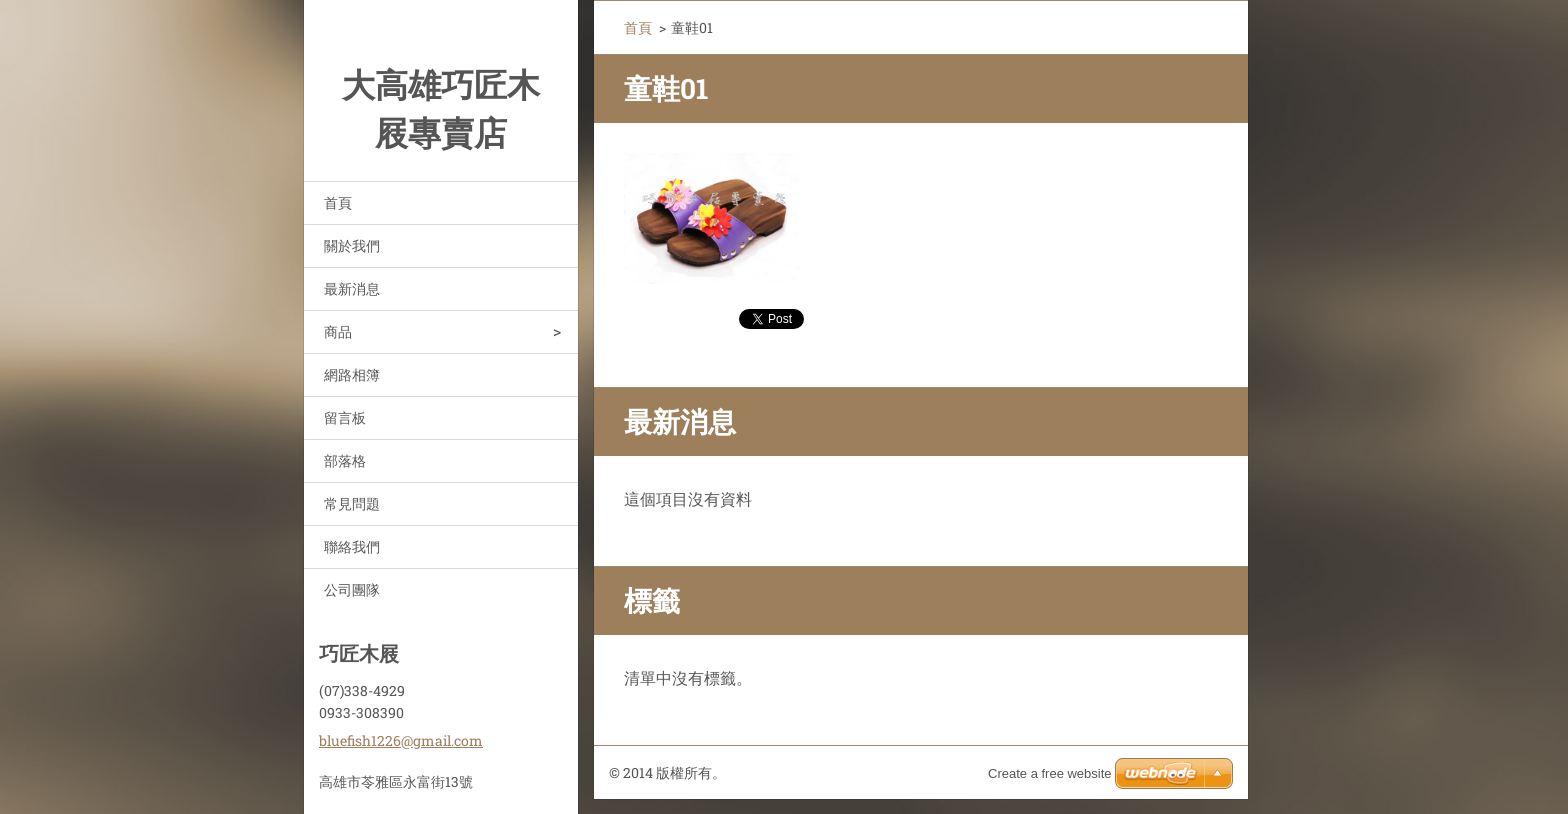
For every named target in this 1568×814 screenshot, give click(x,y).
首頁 (338, 202)
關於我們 (352, 245)
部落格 (345, 460)
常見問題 (352, 503)
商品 (338, 331)
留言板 (345, 417)
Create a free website (1050, 773)
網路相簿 (352, 374)
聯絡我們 (352, 546)
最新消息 (352, 288)
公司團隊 (352, 589)
